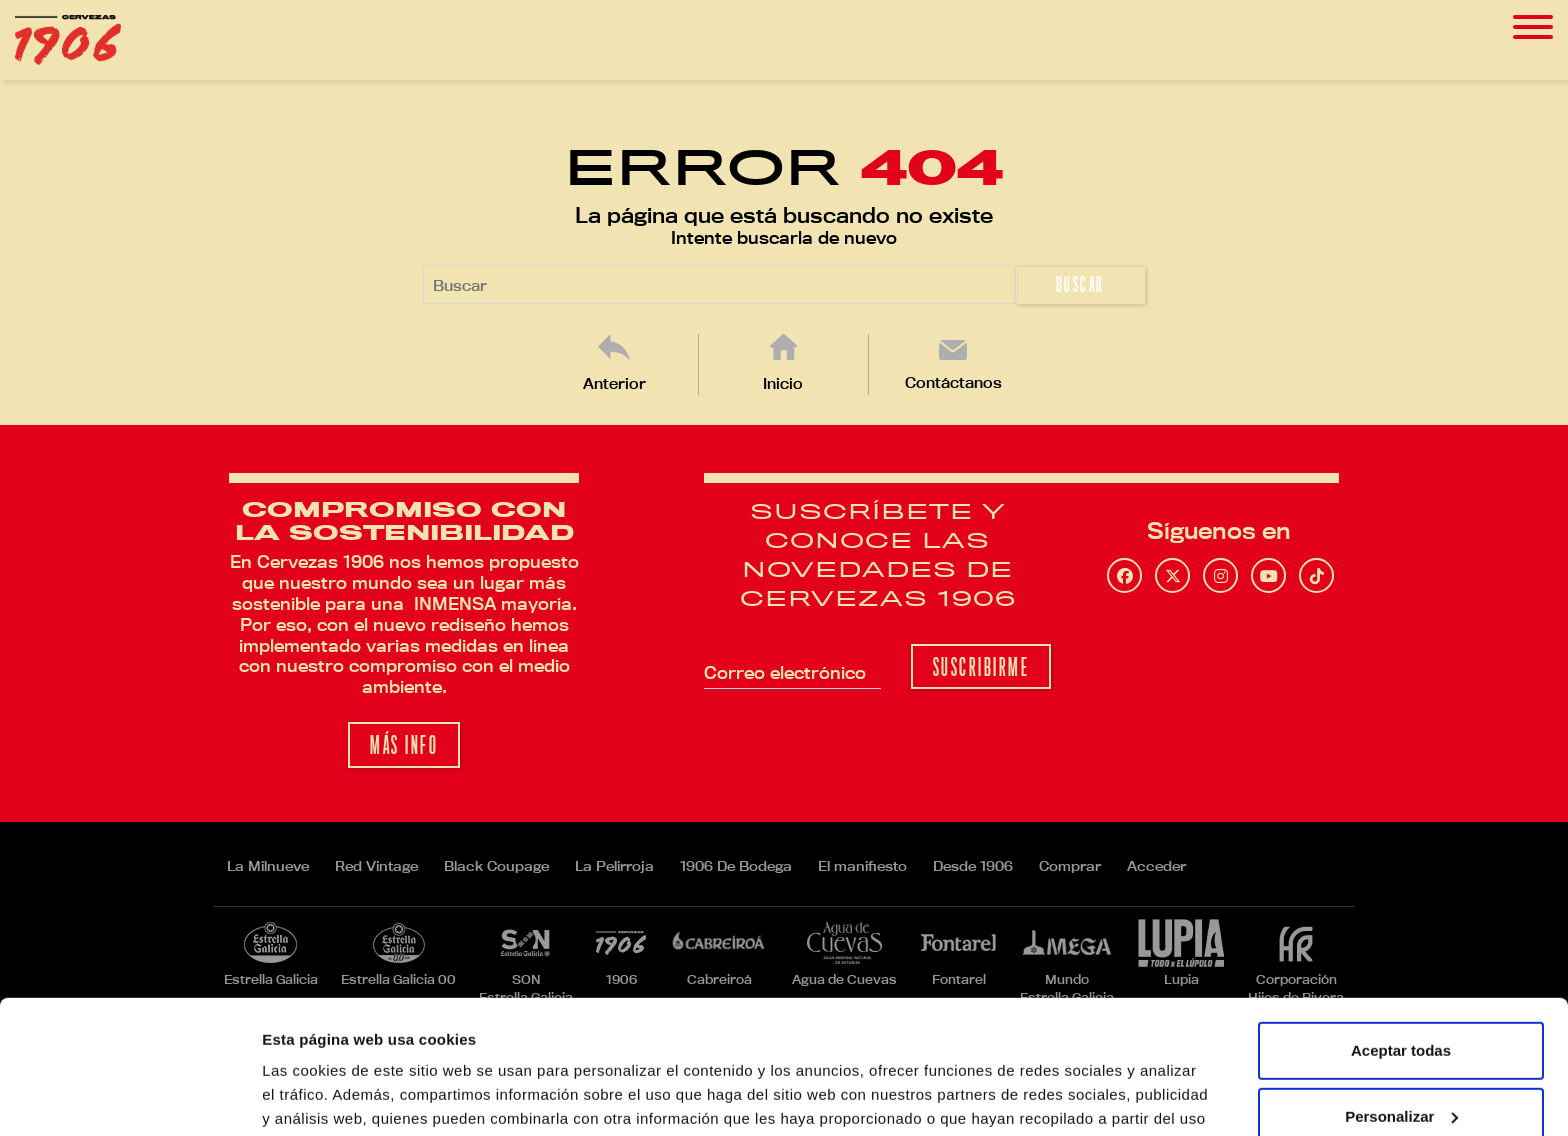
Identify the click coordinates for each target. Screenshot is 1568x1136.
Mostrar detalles (320, 1096)
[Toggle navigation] (1533, 27)
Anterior (614, 383)
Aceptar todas (1401, 925)
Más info (404, 745)
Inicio (783, 383)
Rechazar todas (1401, 1056)
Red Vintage (376, 866)
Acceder (1156, 866)
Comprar (1070, 866)
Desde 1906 (973, 866)
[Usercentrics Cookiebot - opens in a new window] (129, 1097)
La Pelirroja (614, 866)
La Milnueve (268, 866)
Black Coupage (496, 866)
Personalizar (1401, 990)
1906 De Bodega (736, 866)
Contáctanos (953, 382)
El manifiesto (862, 866)
